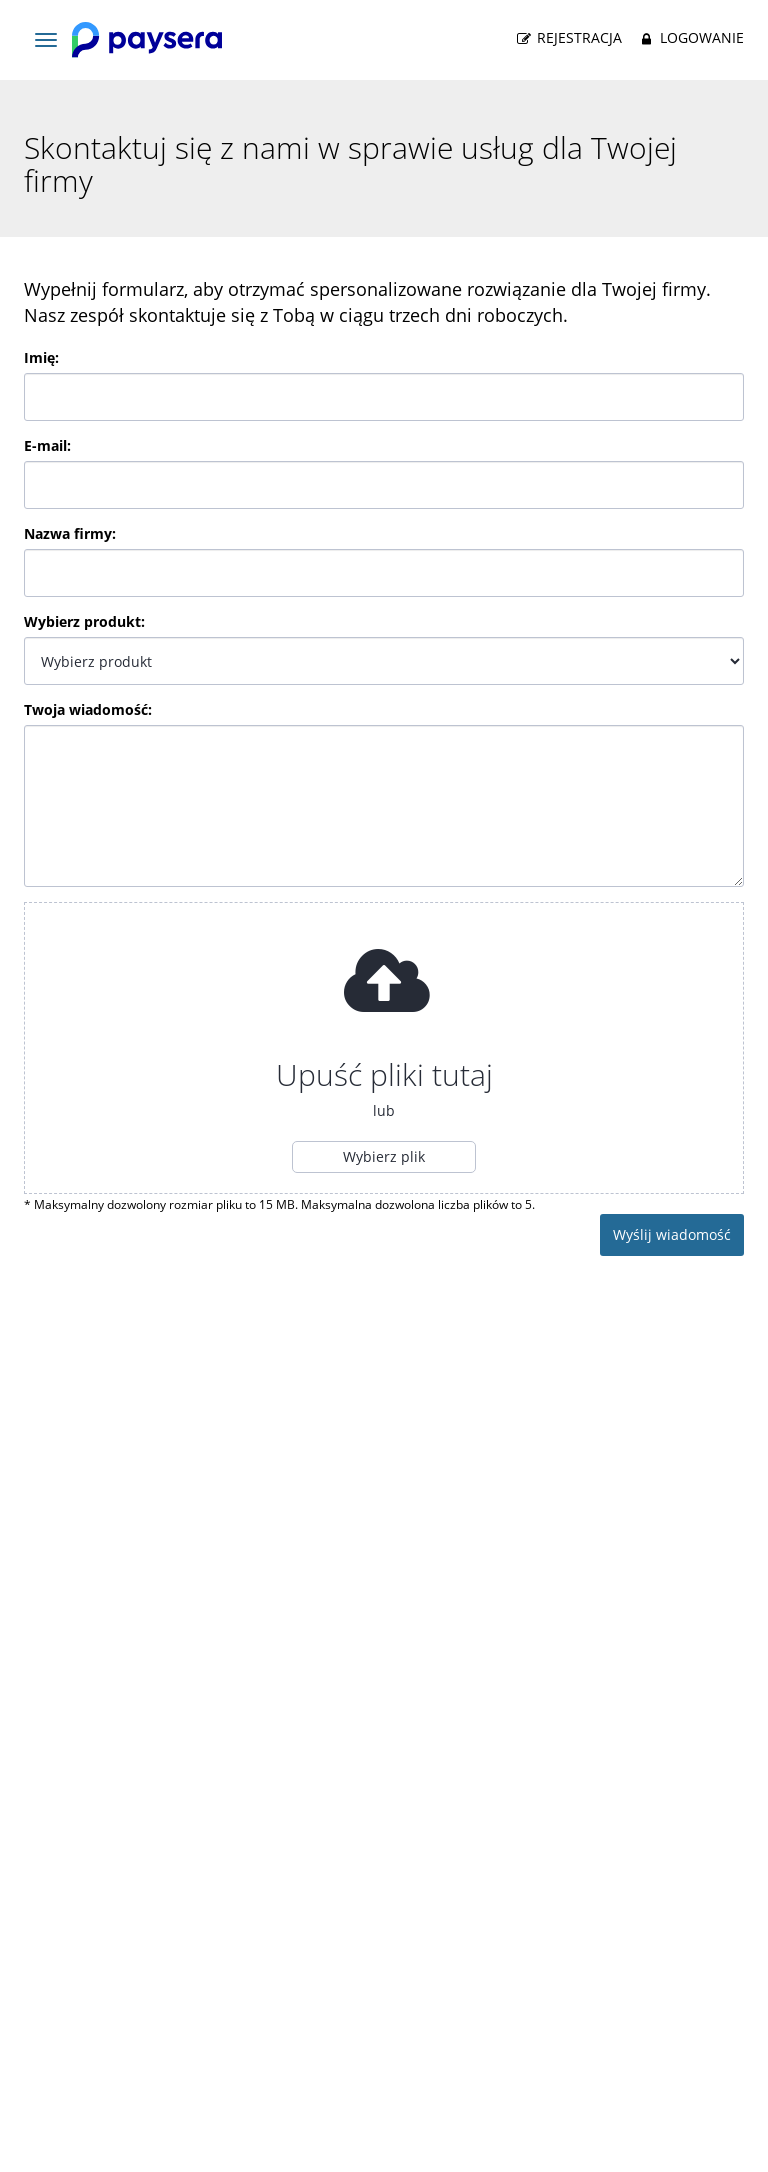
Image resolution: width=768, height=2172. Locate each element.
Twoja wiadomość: (88, 709)
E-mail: (47, 445)
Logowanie (690, 38)
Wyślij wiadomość (672, 1234)
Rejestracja (568, 38)
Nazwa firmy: (70, 533)
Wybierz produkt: (84, 621)
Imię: (41, 357)
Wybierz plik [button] (384, 1156)
